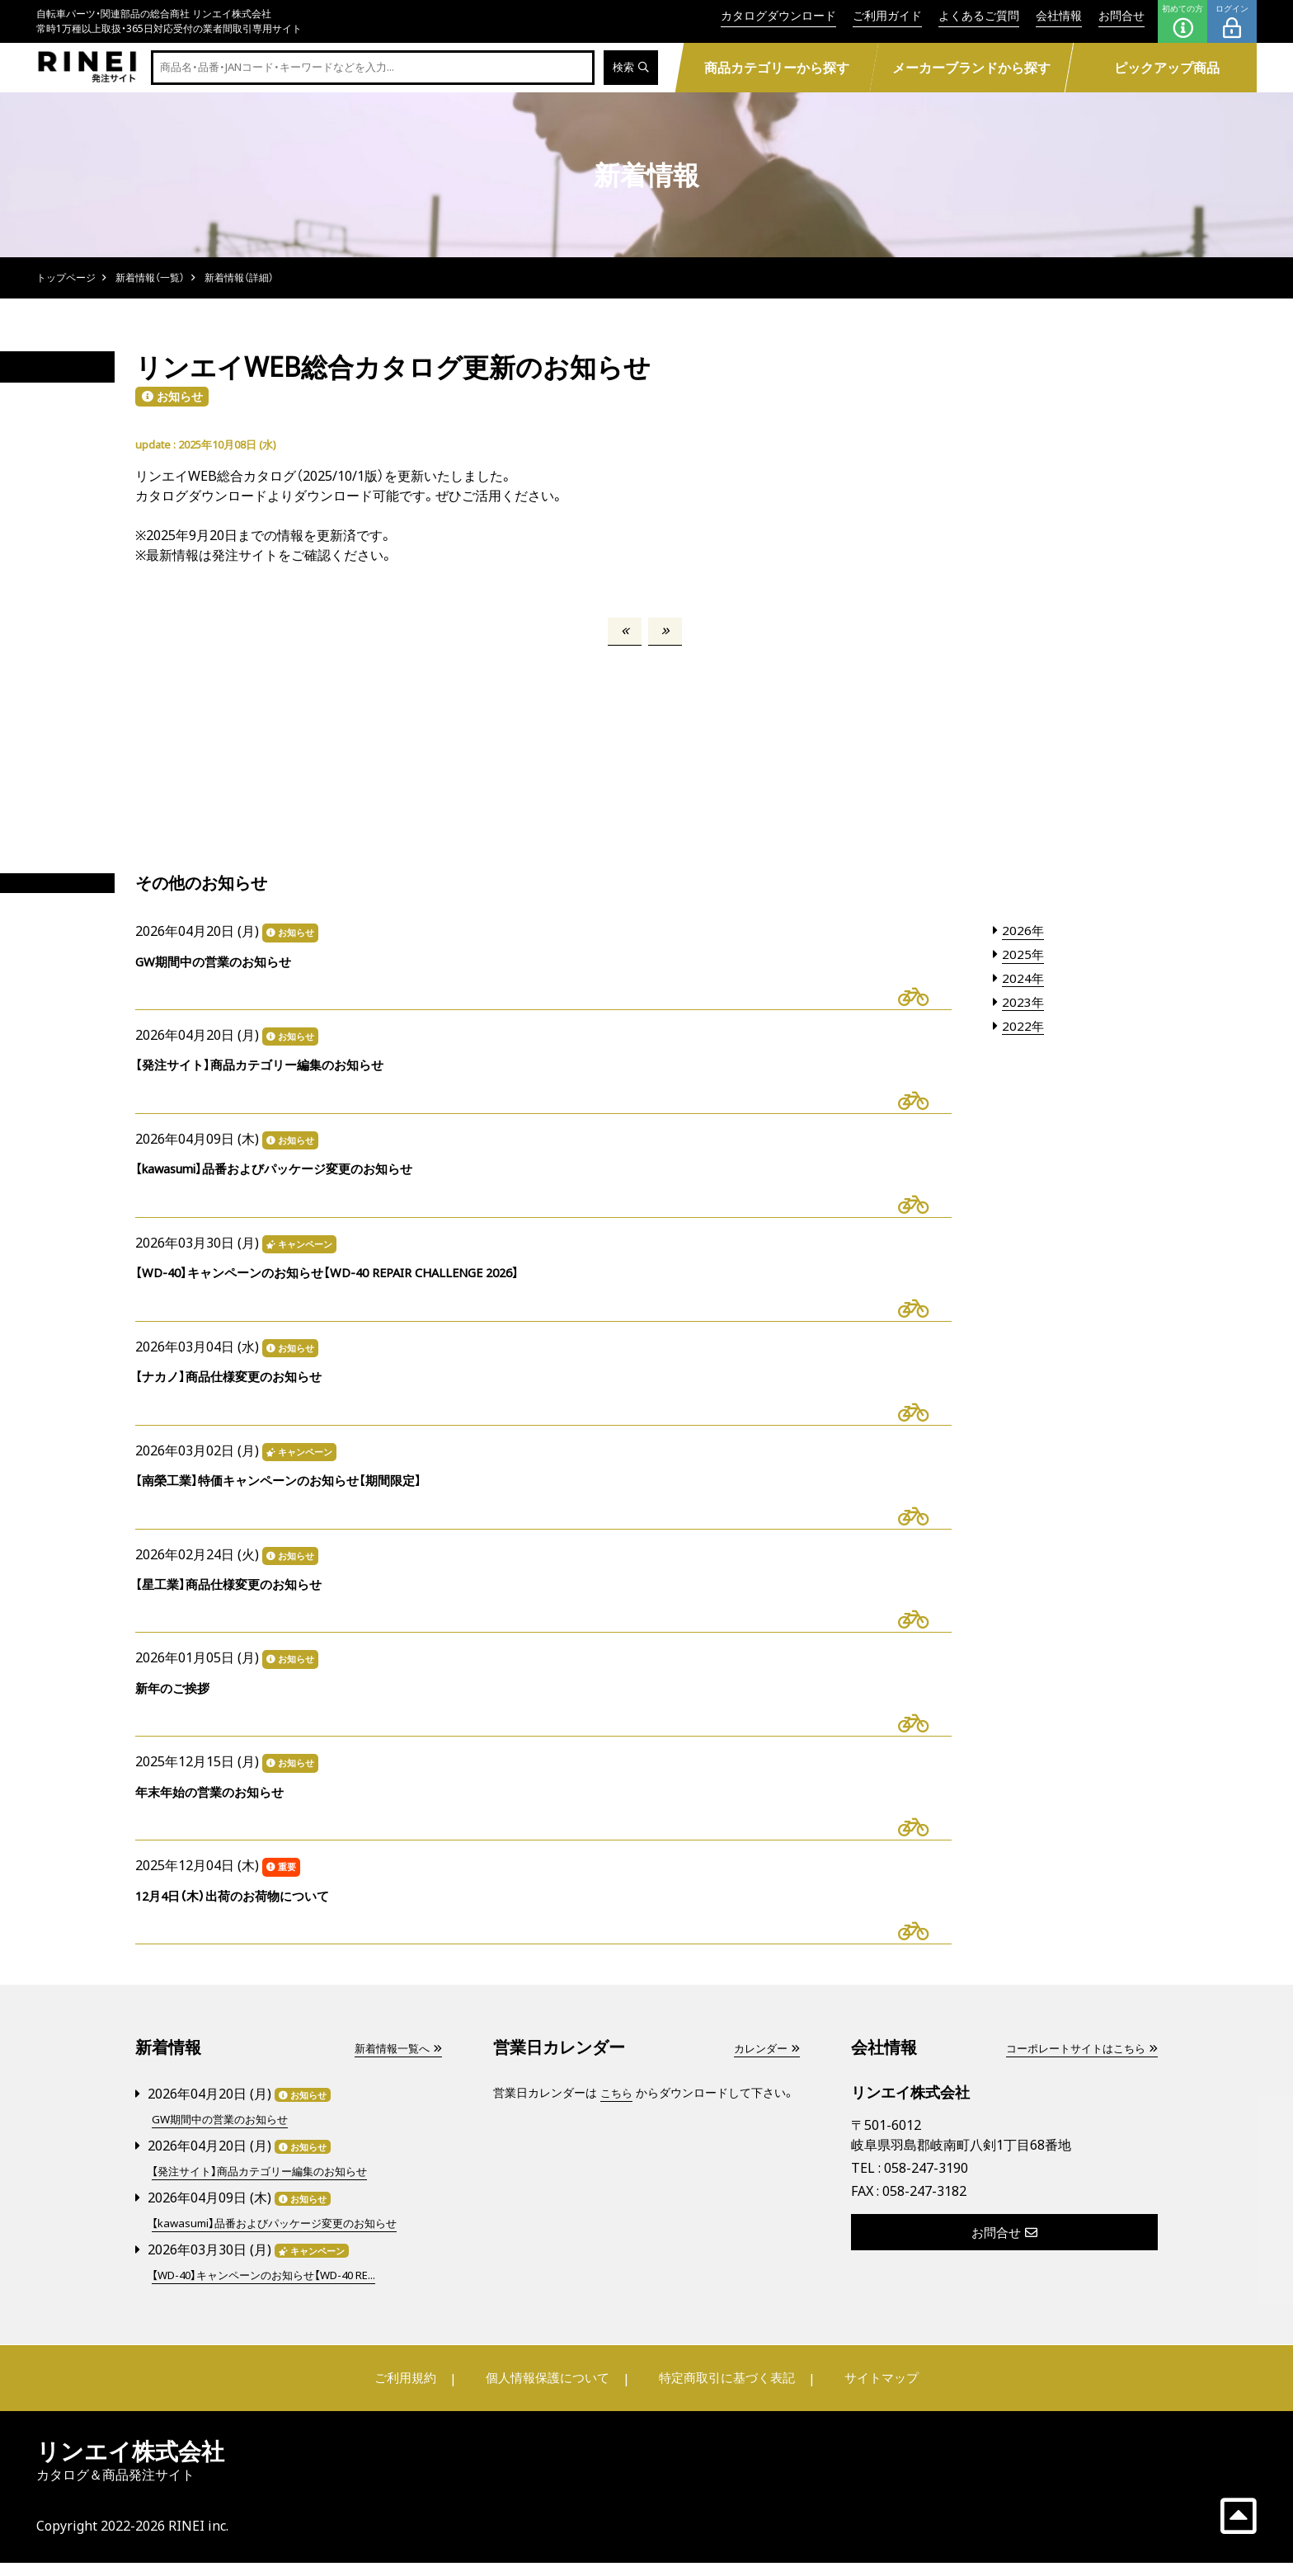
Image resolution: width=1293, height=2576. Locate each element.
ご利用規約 (413, 2391)
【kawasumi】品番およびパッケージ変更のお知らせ (282, 2237)
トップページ (66, 277)
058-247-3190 (926, 2184)
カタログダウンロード (778, 15)
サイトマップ (874, 2391)
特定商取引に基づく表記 (724, 2391)
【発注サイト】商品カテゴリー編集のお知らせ (267, 2186)
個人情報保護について (549, 2391)
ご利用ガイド (887, 15)
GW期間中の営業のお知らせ (225, 2135)
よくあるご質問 (978, 15)
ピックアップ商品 (1167, 68)
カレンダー (764, 2064)
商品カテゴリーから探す (776, 68)
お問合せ (1121, 15)
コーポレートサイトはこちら (1076, 2064)
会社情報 (1059, 15)
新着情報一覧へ (395, 2064)
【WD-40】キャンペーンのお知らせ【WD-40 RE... (273, 2288)
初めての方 (1182, 21)
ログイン (1232, 21)
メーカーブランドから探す (971, 68)
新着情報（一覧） (150, 277)
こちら (617, 2109)
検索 (629, 68)
